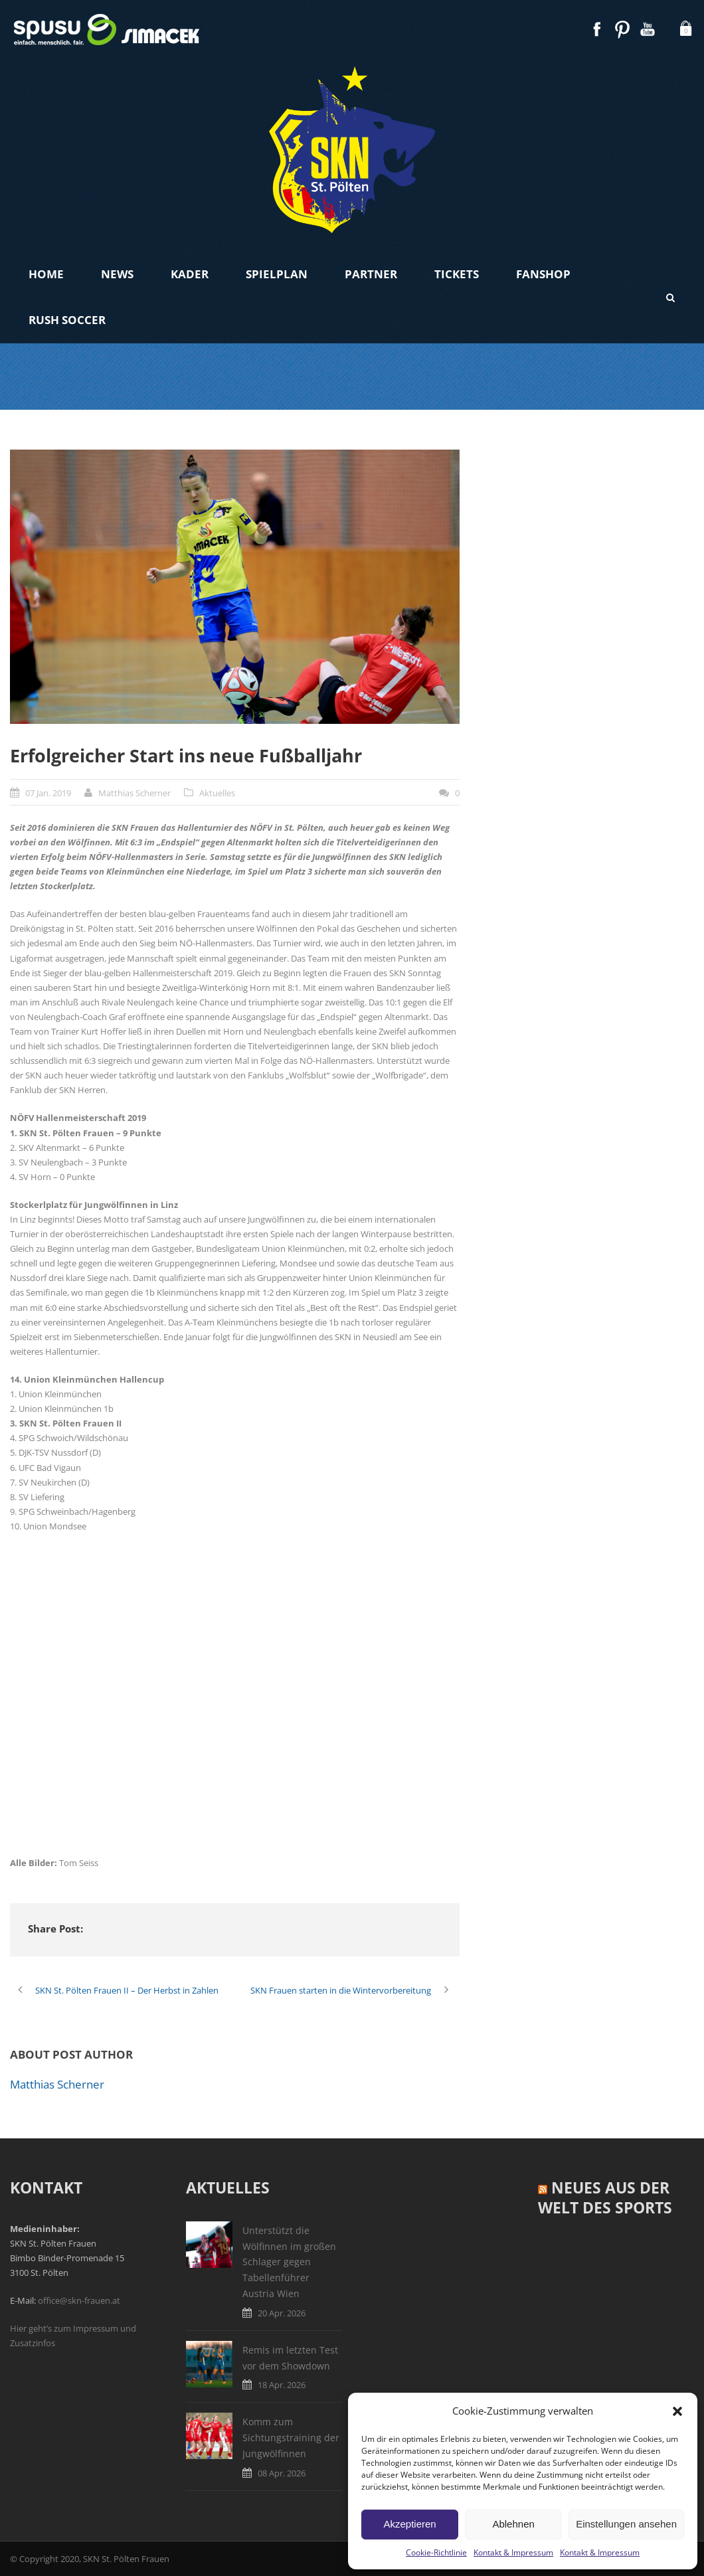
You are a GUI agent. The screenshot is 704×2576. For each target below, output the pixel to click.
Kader (190, 274)
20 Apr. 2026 (282, 2313)
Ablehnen (513, 2524)
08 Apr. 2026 (282, 2473)
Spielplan (277, 274)
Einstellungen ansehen (626, 2524)
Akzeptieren (409, 2524)
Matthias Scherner (134, 793)
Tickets (456, 274)
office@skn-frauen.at (79, 2300)
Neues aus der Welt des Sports (605, 2197)
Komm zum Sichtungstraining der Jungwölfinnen (290, 2437)
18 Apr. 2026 (282, 2385)
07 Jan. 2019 (48, 793)
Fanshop (543, 274)
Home (46, 274)
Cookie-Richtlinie (436, 2552)
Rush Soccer (67, 319)
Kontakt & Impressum (513, 2552)
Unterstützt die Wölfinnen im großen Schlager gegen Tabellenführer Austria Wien (289, 2262)
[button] (677, 2411)
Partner (371, 274)
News (117, 274)
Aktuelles (217, 793)
